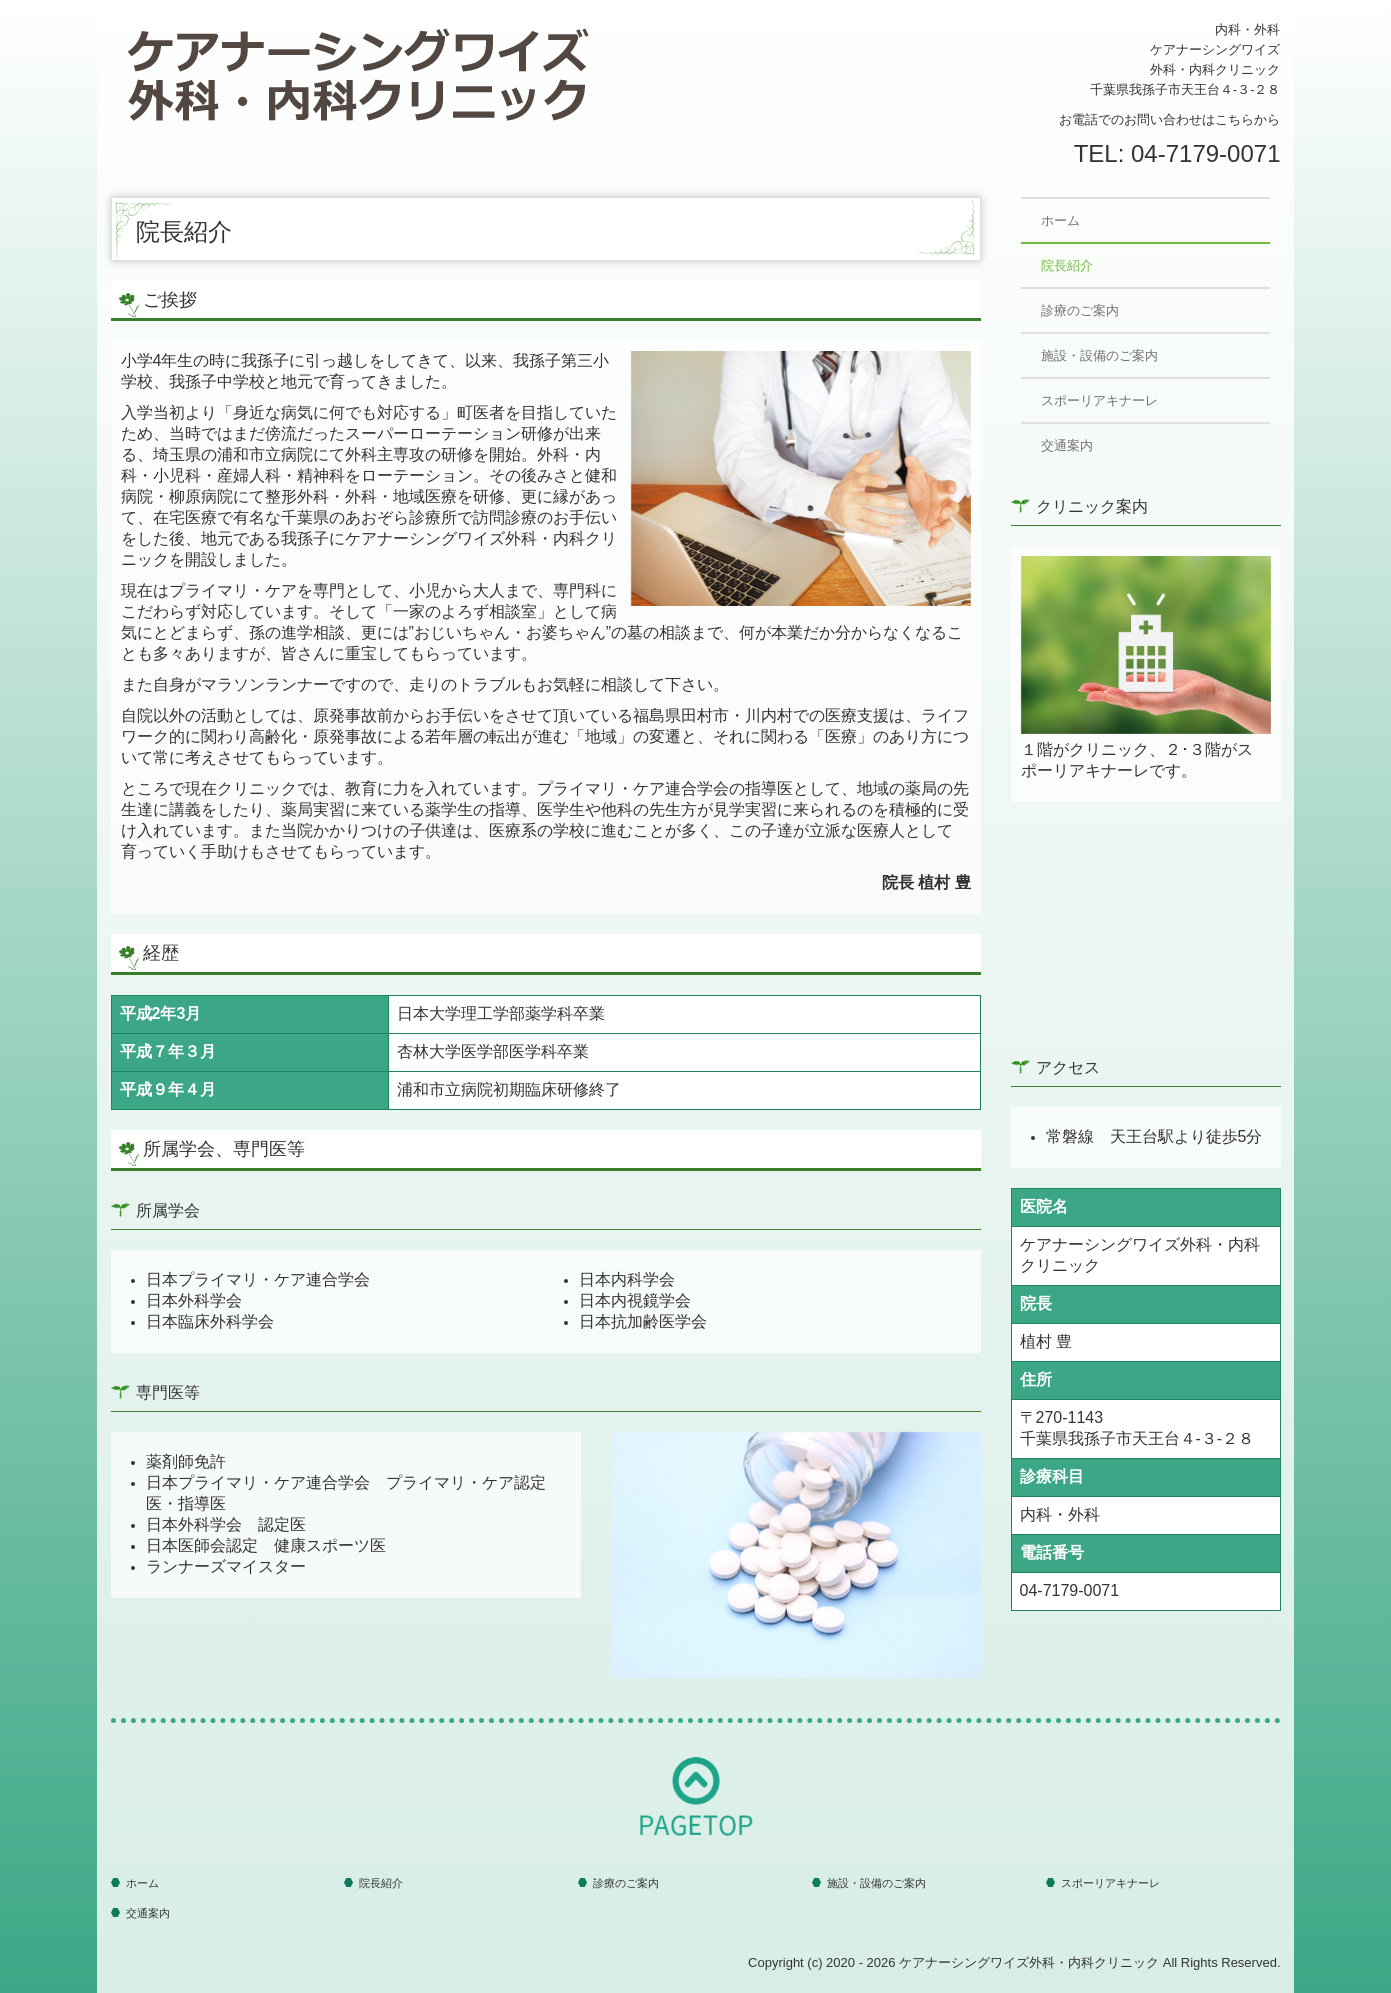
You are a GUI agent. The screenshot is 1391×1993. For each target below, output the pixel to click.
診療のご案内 (1080, 310)
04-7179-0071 (1205, 153)
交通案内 (1067, 445)
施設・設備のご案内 (1099, 355)
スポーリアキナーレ (1099, 400)
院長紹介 (1067, 265)
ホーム (1060, 220)
